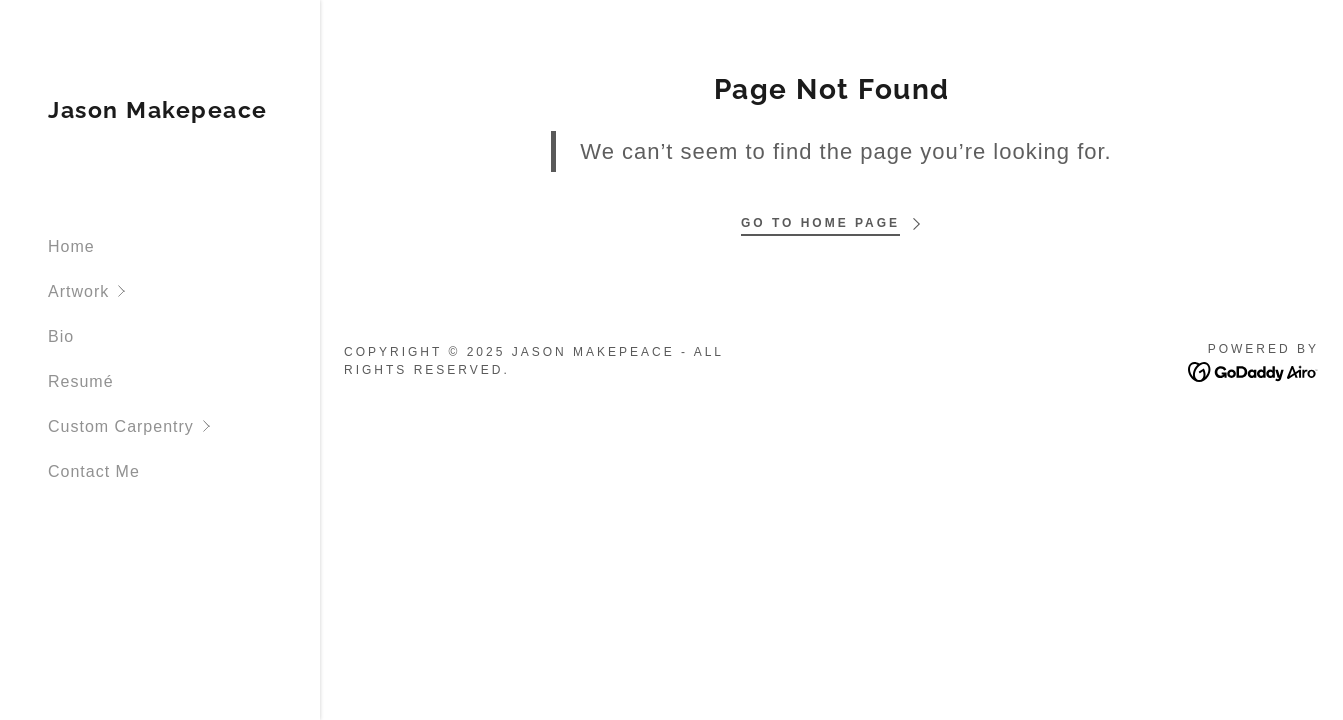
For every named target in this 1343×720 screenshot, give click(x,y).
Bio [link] (61, 336)
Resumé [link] (81, 381)
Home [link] (71, 246)
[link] (158, 112)
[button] (184, 291)
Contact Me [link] (94, 471)
